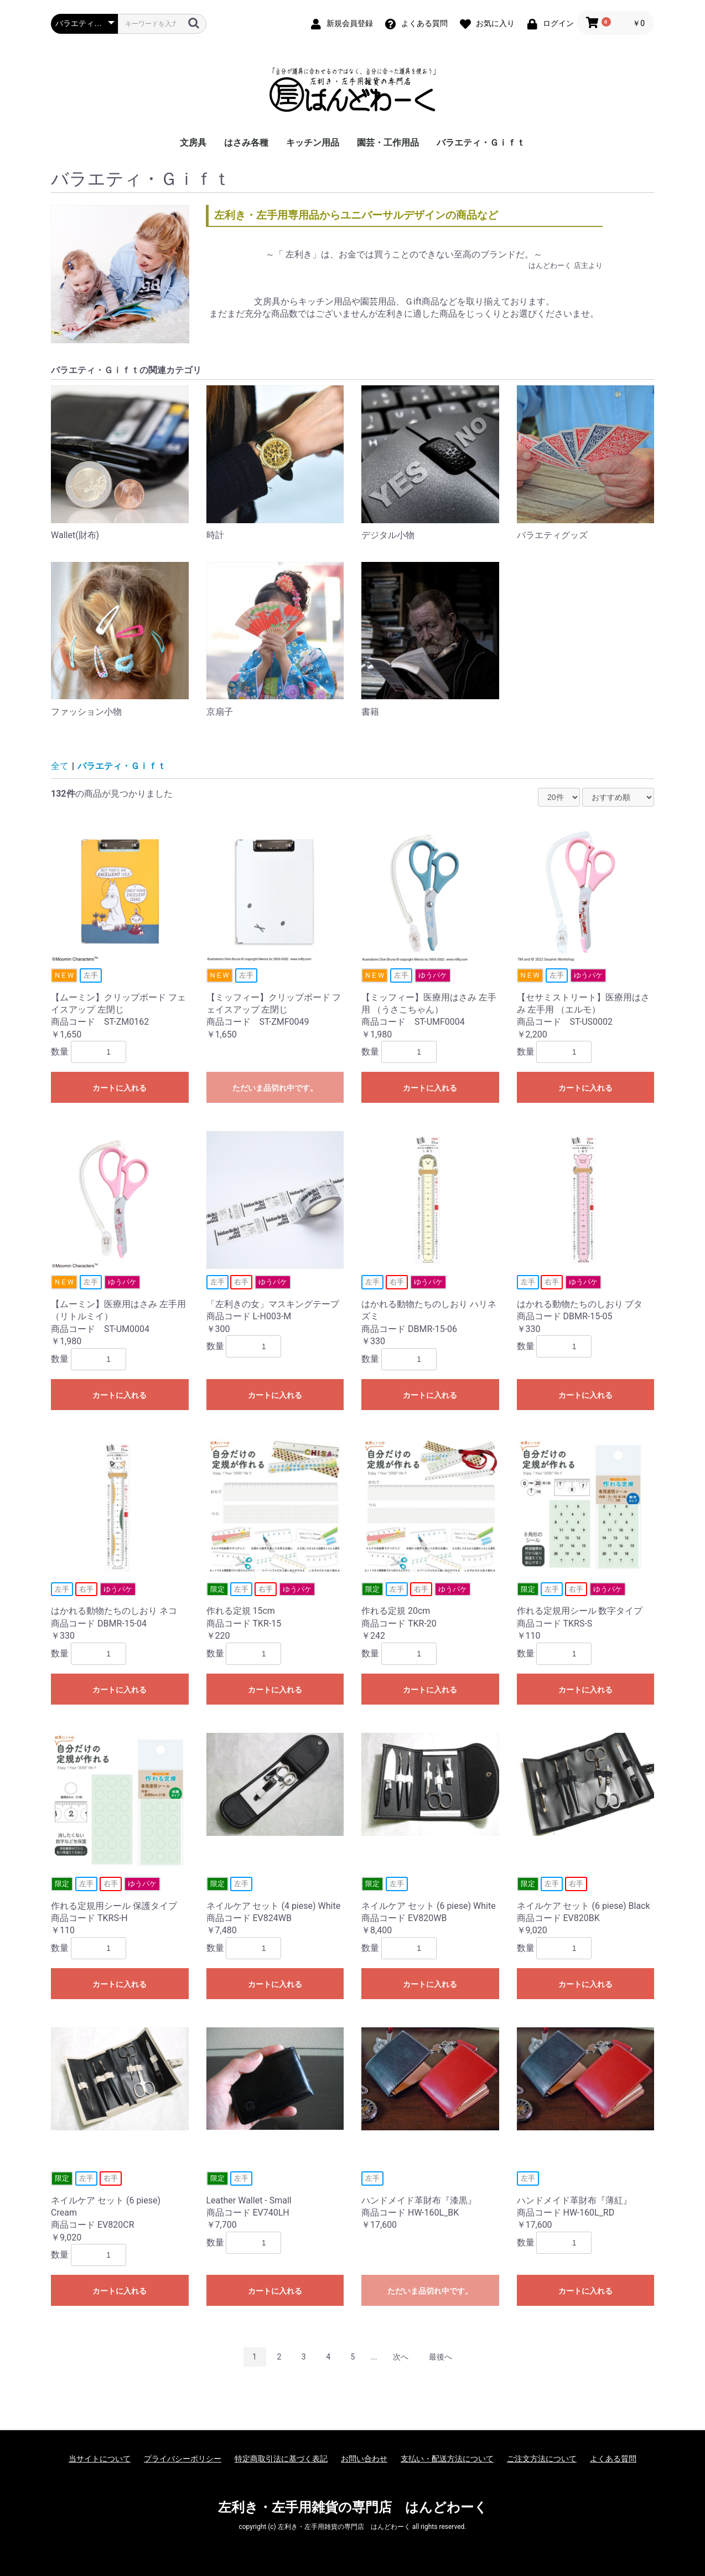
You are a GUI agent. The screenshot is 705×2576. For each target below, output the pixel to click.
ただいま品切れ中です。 (275, 1087)
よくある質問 (613, 2458)
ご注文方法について (542, 2458)
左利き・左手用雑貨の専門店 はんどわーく (353, 2507)
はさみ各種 (246, 142)
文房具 (193, 142)
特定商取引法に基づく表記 (281, 2458)
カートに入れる (119, 1087)
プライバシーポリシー (182, 2458)
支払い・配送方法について (447, 2458)
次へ (400, 2356)
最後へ (440, 2356)
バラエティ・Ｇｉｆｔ (481, 142)
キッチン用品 (312, 142)
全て (60, 766)
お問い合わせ (364, 2458)
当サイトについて (100, 2458)
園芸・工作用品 (388, 142)
